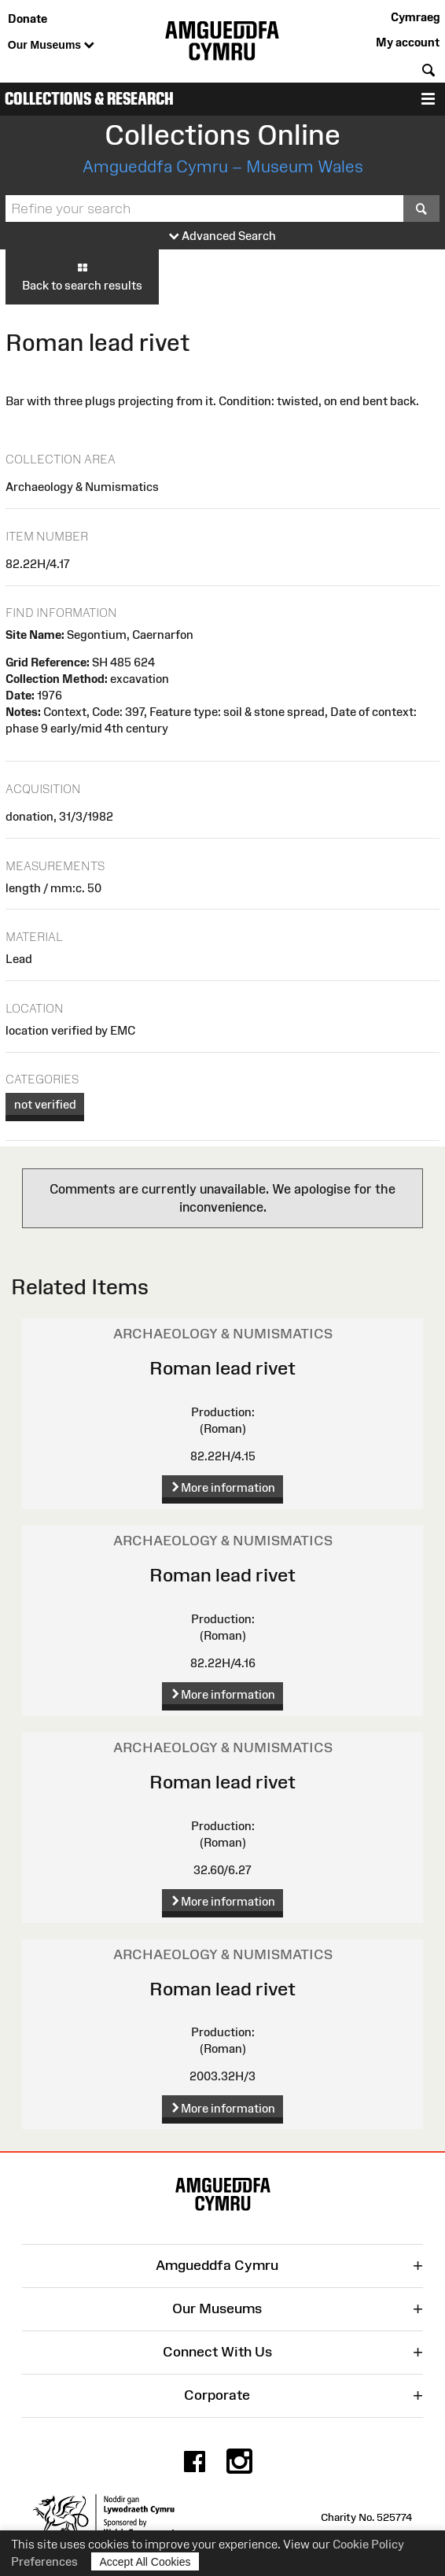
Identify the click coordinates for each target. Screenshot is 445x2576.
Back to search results (82, 276)
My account (407, 42)
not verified (45, 1104)
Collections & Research (89, 98)
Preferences (44, 2561)
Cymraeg (415, 17)
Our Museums (51, 46)
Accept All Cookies (145, 2561)
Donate (27, 18)
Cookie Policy (368, 2544)
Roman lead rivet (222, 1367)
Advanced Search (222, 236)
